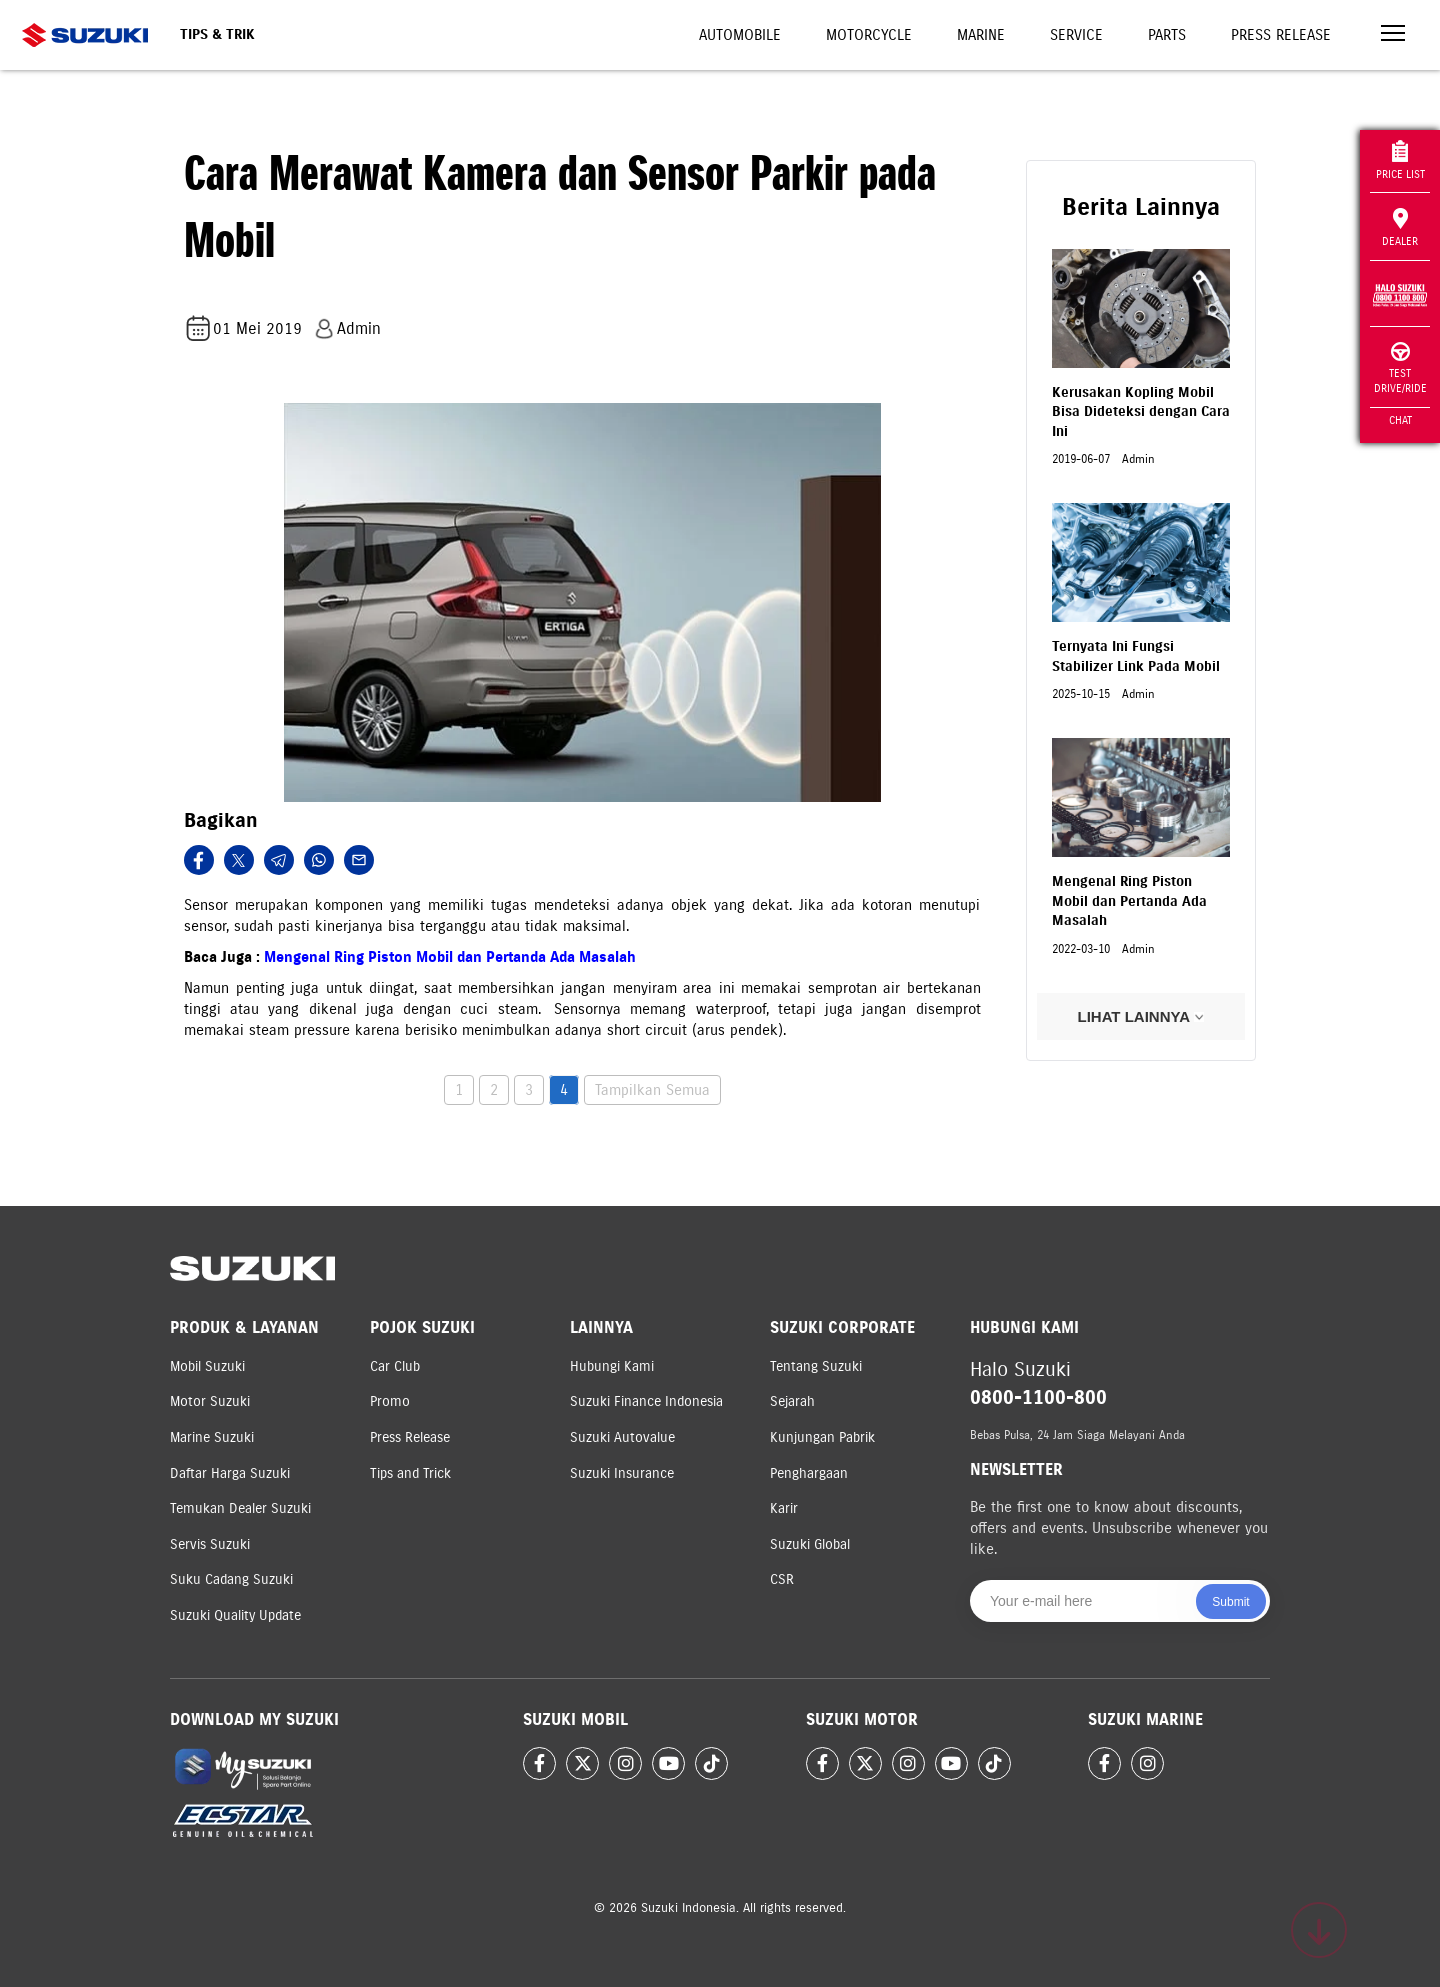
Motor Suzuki (210, 1401)
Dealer (1400, 228)
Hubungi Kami (612, 1366)
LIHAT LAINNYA (1140, 1016)
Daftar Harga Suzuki (230, 1473)
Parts (1167, 35)
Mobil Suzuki (207, 1366)
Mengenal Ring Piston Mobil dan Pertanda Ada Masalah (450, 957)
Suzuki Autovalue (622, 1437)
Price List (1400, 160)
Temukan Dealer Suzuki (240, 1508)
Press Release (1281, 35)
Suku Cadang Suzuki (231, 1579)
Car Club (395, 1366)
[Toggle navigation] (1393, 35)
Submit (1230, 1602)
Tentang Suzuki (816, 1366)
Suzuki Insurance (622, 1473)
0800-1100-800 (1038, 1397)
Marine (981, 35)
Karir (784, 1508)
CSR (782, 1579)
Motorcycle (869, 35)
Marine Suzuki (212, 1437)
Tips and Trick (410, 1473)
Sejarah (792, 1401)
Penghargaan (809, 1473)
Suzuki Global (810, 1544)
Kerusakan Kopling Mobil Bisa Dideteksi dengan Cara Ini (1141, 412)
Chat (1400, 420)
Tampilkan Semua (652, 1090)
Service (1076, 35)
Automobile (740, 35)
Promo (390, 1401)
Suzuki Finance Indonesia (646, 1401)
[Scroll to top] (1319, 1930)
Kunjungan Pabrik (822, 1437)
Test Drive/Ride (1400, 368)
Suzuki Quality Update (235, 1615)
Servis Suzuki (210, 1544)
